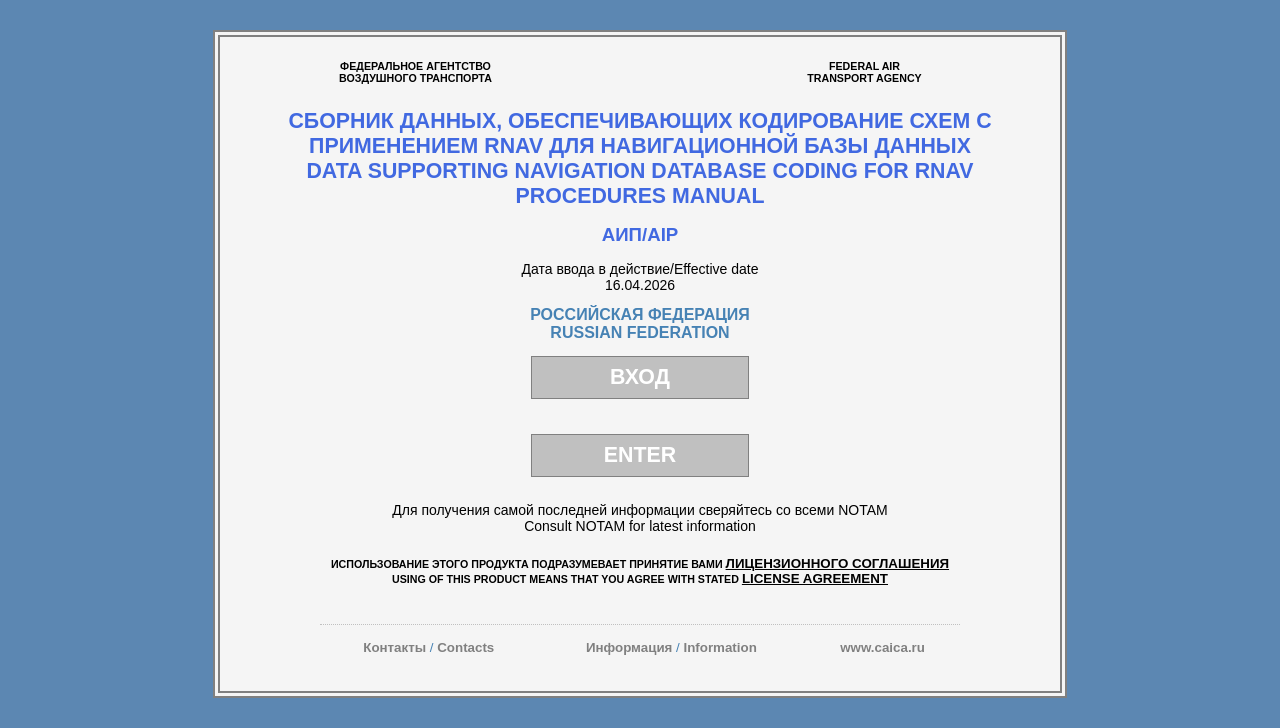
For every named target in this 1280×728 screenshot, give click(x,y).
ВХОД (640, 377)
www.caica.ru (882, 647)
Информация (629, 647)
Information (719, 647)
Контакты (394, 647)
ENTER (640, 455)
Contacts (465, 647)
